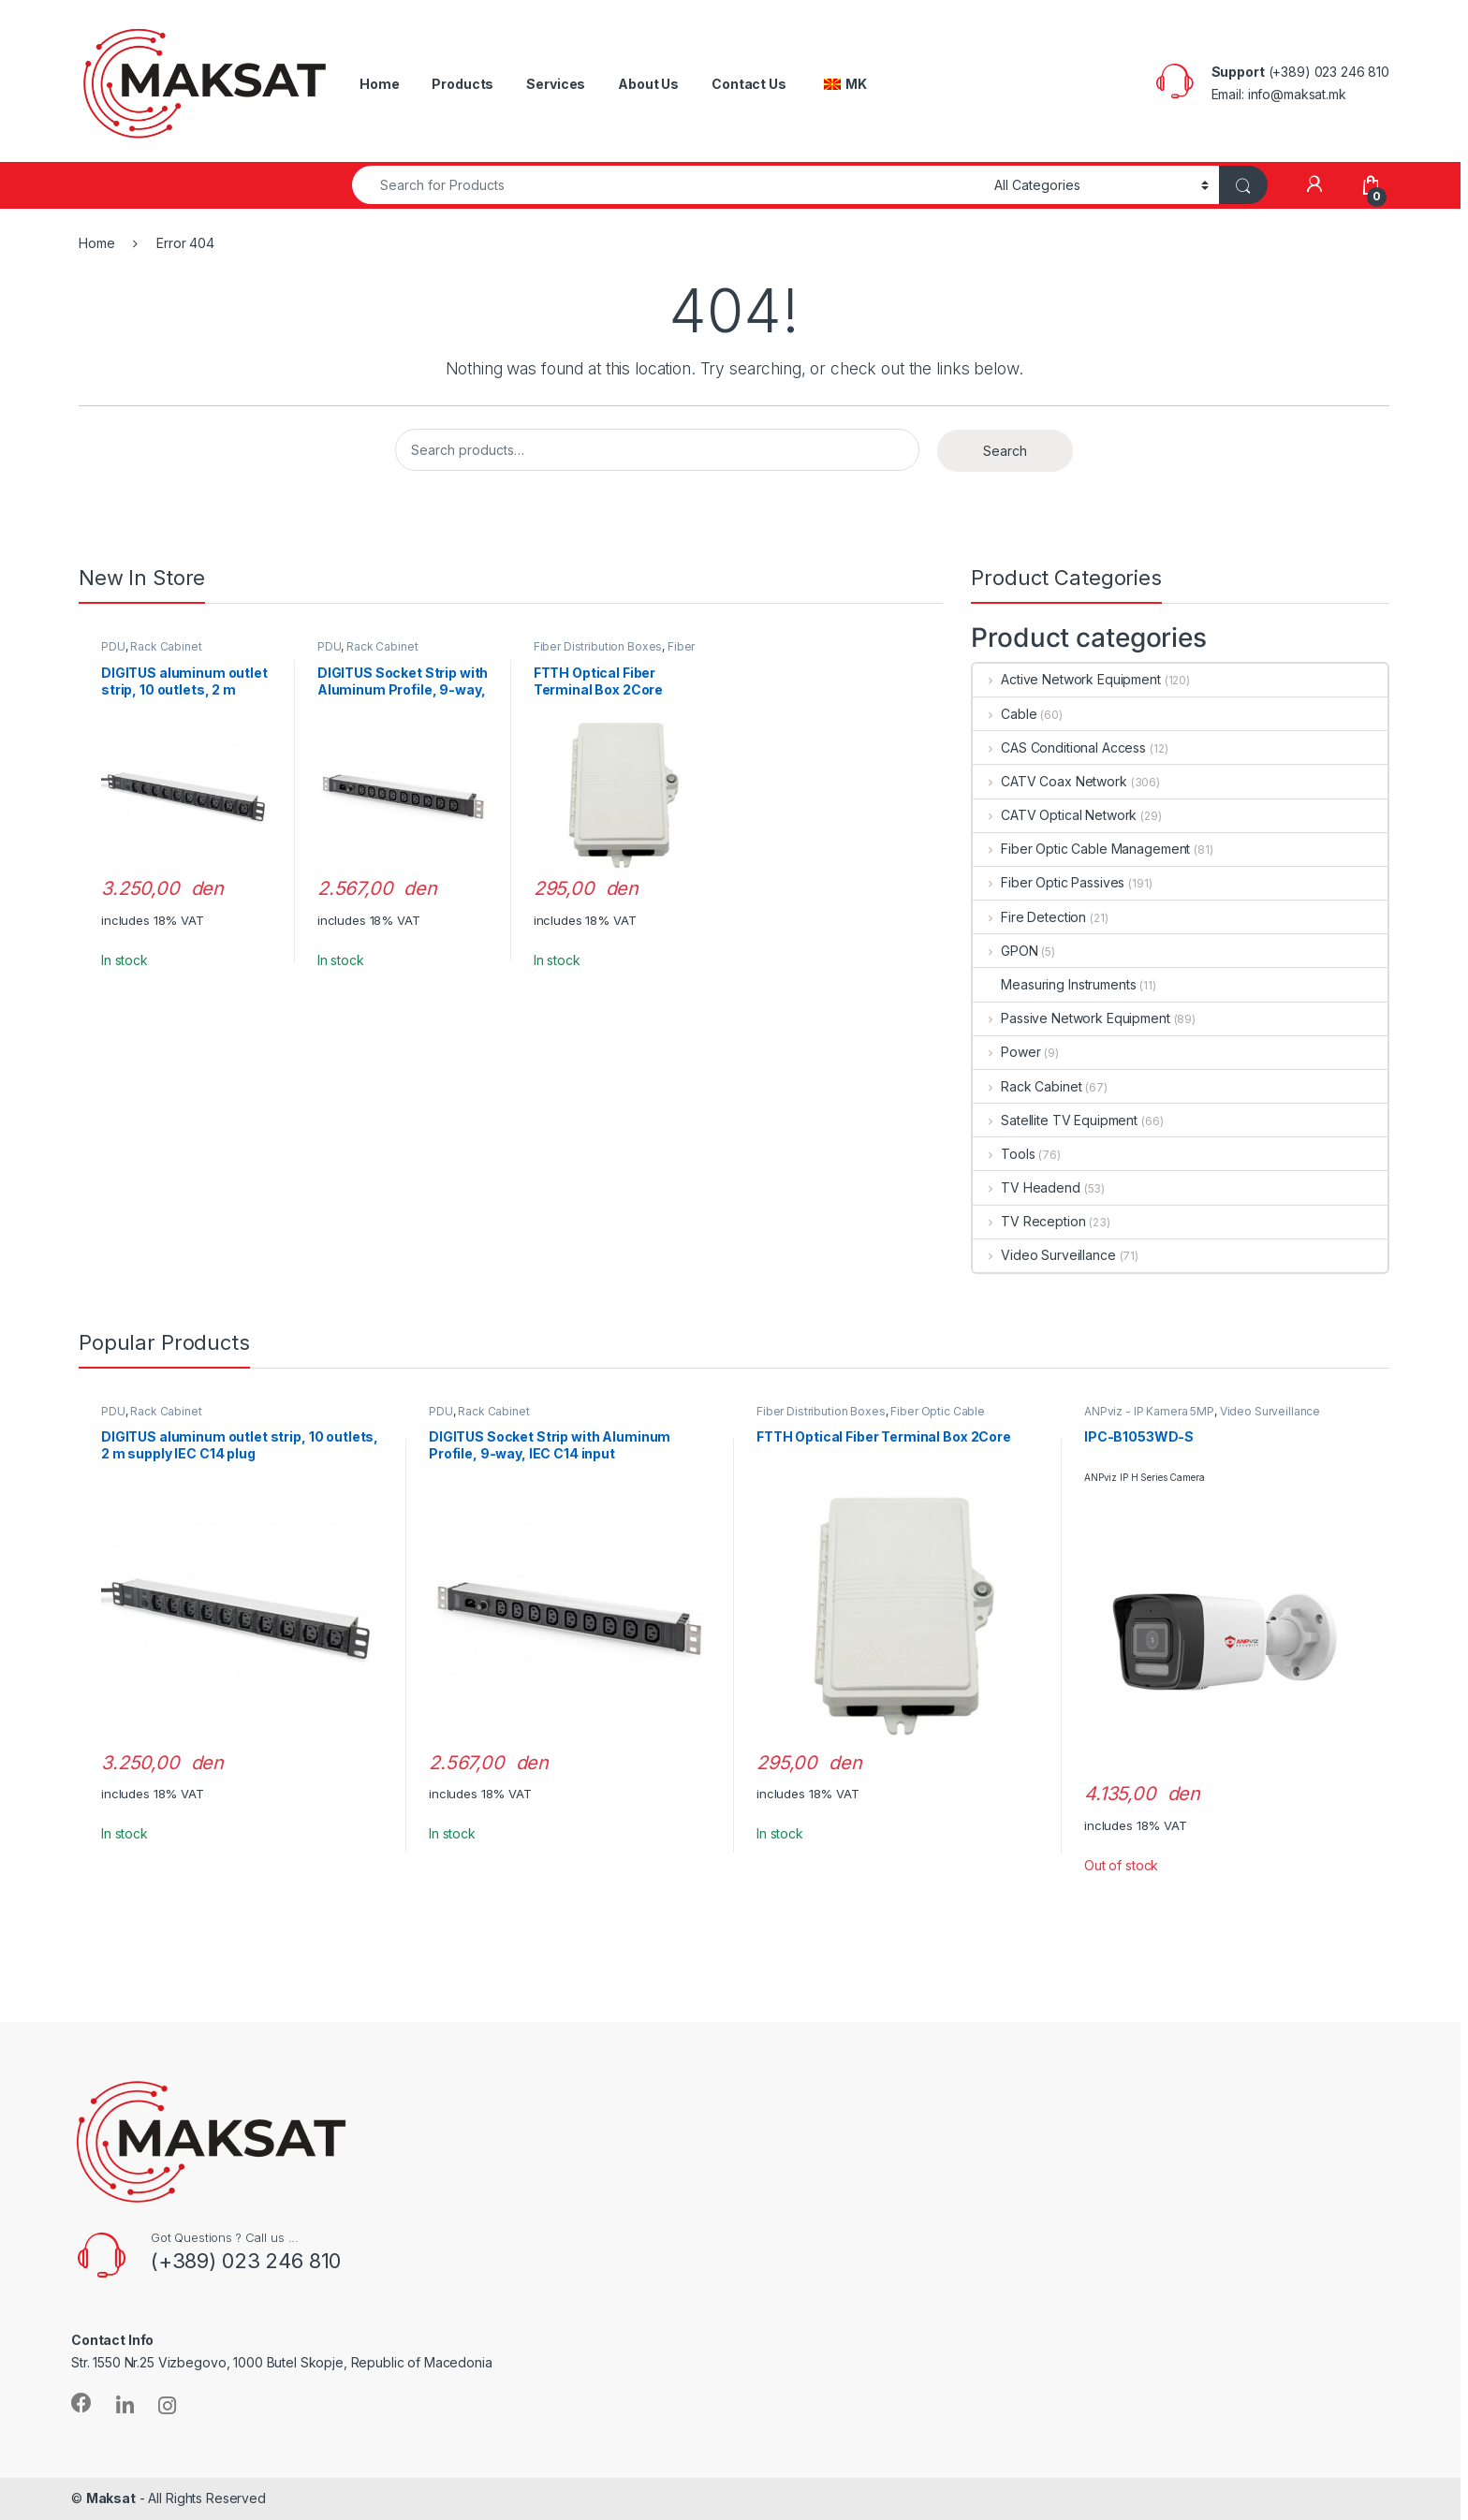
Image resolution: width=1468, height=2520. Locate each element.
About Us (648, 84)
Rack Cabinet (165, 646)
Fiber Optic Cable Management (615, 652)
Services (555, 84)
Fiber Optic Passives (1048, 882)
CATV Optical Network (1055, 815)
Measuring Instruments (1054, 984)
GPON (1005, 951)
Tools (1004, 1154)
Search (1005, 451)
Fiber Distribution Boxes (598, 646)
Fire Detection (1029, 917)
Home (379, 84)
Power (1006, 1052)
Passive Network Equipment (1071, 1018)
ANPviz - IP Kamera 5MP (1149, 1411)
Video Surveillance (1044, 1255)
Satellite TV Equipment (1055, 1120)
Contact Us (749, 84)
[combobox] (668, 185)
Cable (1004, 714)
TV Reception (1029, 1221)
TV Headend (1026, 1187)
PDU (113, 646)
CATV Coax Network (1049, 781)
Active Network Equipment (1066, 679)
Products (462, 84)
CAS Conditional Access (1059, 747)
